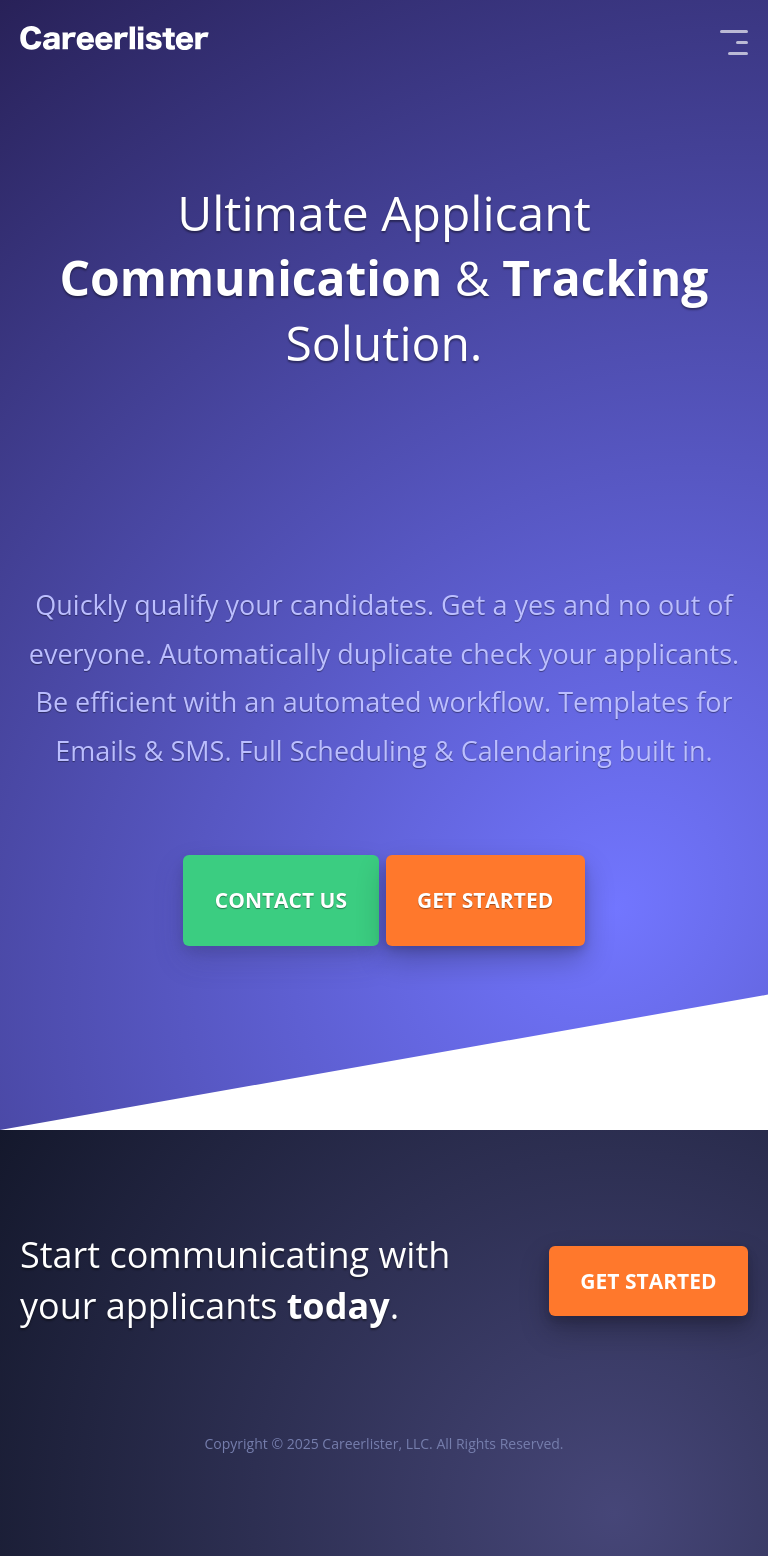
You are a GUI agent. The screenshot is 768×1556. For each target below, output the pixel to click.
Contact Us (281, 900)
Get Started (485, 900)
